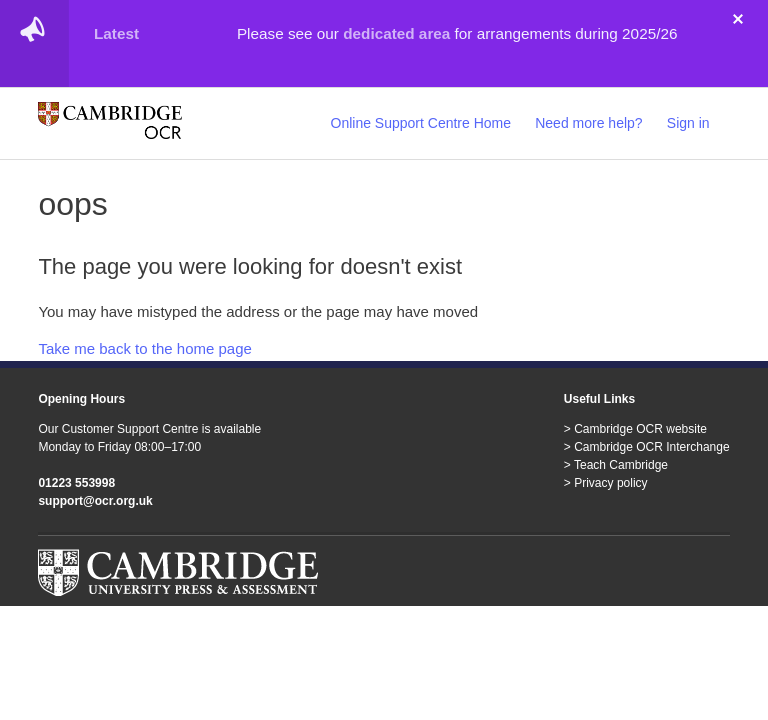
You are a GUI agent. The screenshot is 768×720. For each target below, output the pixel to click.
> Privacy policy (606, 483)
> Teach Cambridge (616, 465)
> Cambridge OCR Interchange (647, 447)
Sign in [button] (688, 123)
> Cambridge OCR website (635, 429)
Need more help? (588, 123)
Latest (116, 33)
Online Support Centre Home (421, 123)
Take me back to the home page (144, 348)
